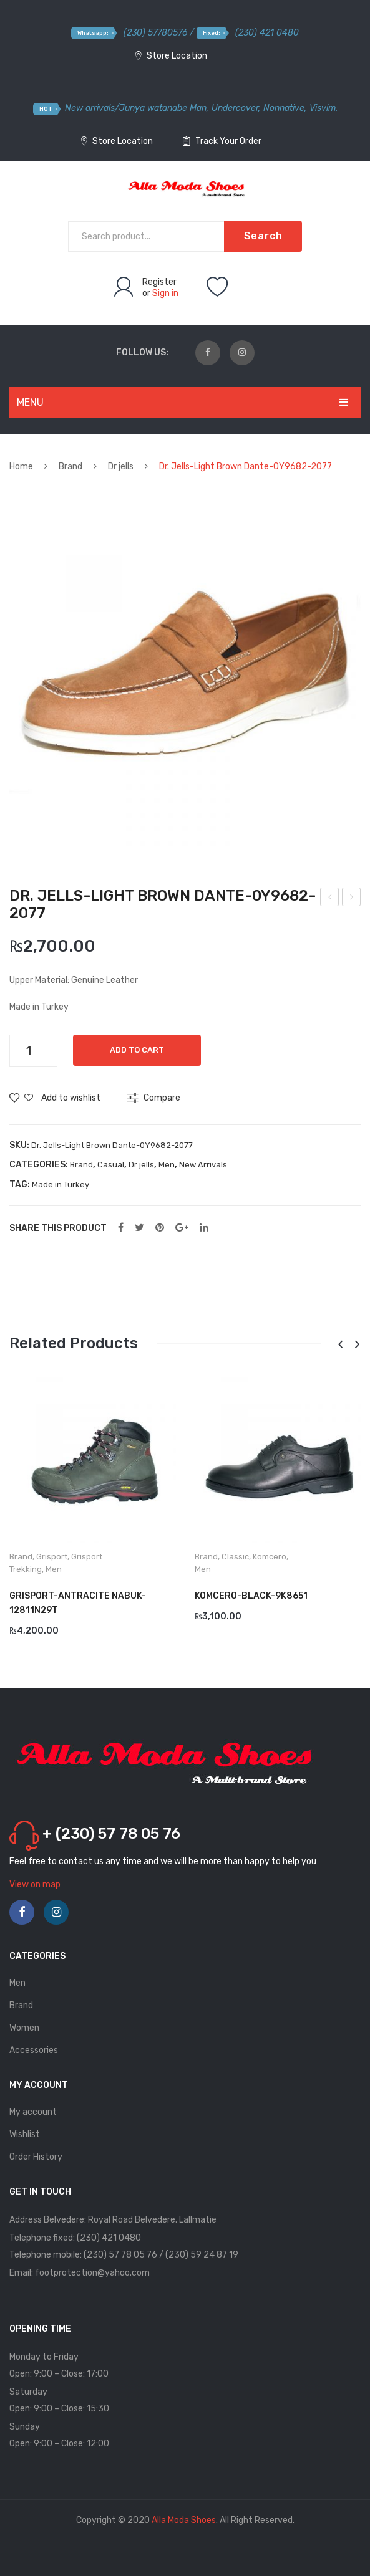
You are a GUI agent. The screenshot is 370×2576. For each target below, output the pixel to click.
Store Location (171, 56)
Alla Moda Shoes (184, 2520)
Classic (235, 1556)
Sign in (165, 293)
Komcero (269, 1556)
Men (166, 1164)
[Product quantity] (33, 1050)
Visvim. (323, 108)
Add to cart (139, 1050)
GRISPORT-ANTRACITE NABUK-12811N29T (77, 1603)
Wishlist (24, 2134)
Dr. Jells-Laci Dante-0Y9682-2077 (330, 898)
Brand (70, 466)
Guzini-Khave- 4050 (352, 898)
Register (159, 282)
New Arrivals (203, 1164)
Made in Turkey (60, 1184)
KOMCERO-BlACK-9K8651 (251, 1596)
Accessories (33, 2050)
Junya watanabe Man (163, 108)
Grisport (51, 1556)
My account (33, 2112)
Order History (35, 2157)
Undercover (235, 108)
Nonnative (283, 108)
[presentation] (340, 1345)
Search (263, 236)
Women (24, 2028)
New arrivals (90, 108)
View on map (35, 1884)
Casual (110, 1164)
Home (21, 466)
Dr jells (121, 466)
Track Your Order (222, 141)
